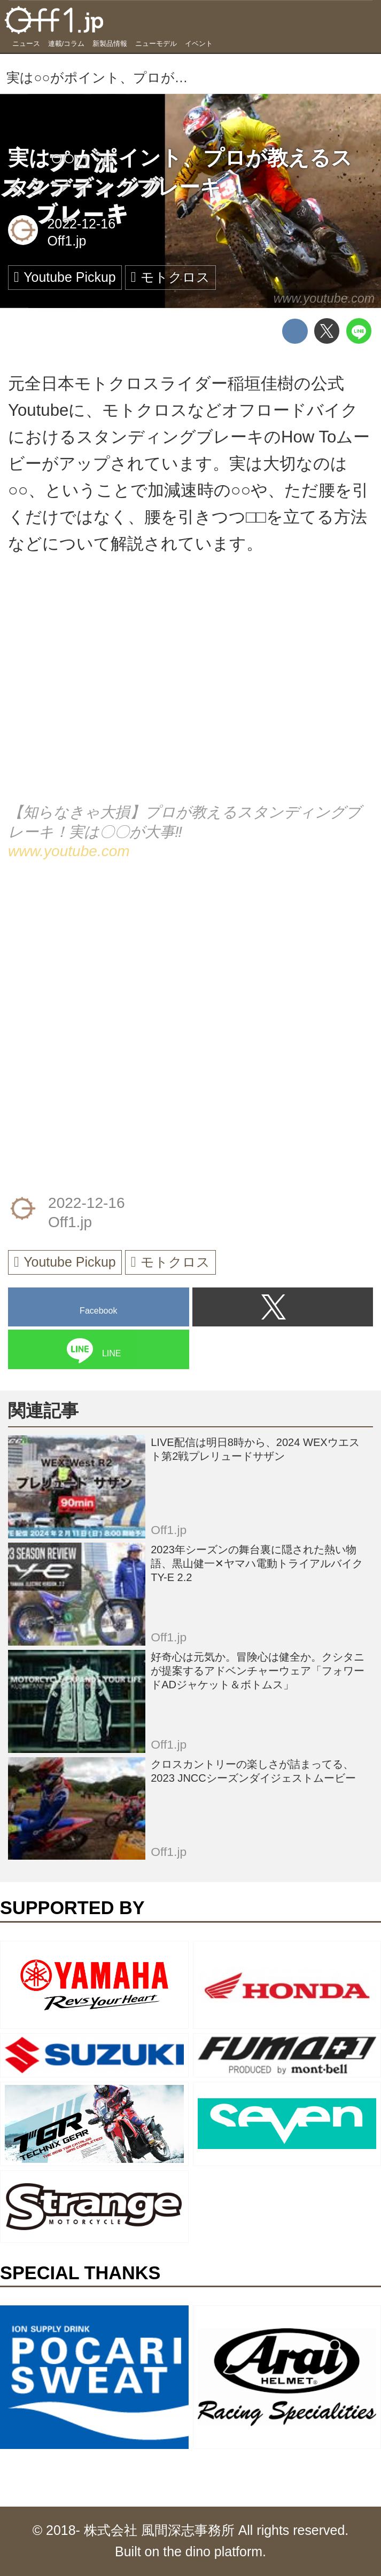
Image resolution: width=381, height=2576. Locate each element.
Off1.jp (66, 240)
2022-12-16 (81, 223)
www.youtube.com (324, 298)
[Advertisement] (88, 961)
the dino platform (212, 2551)
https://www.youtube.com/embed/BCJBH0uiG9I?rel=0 (190, 692)
